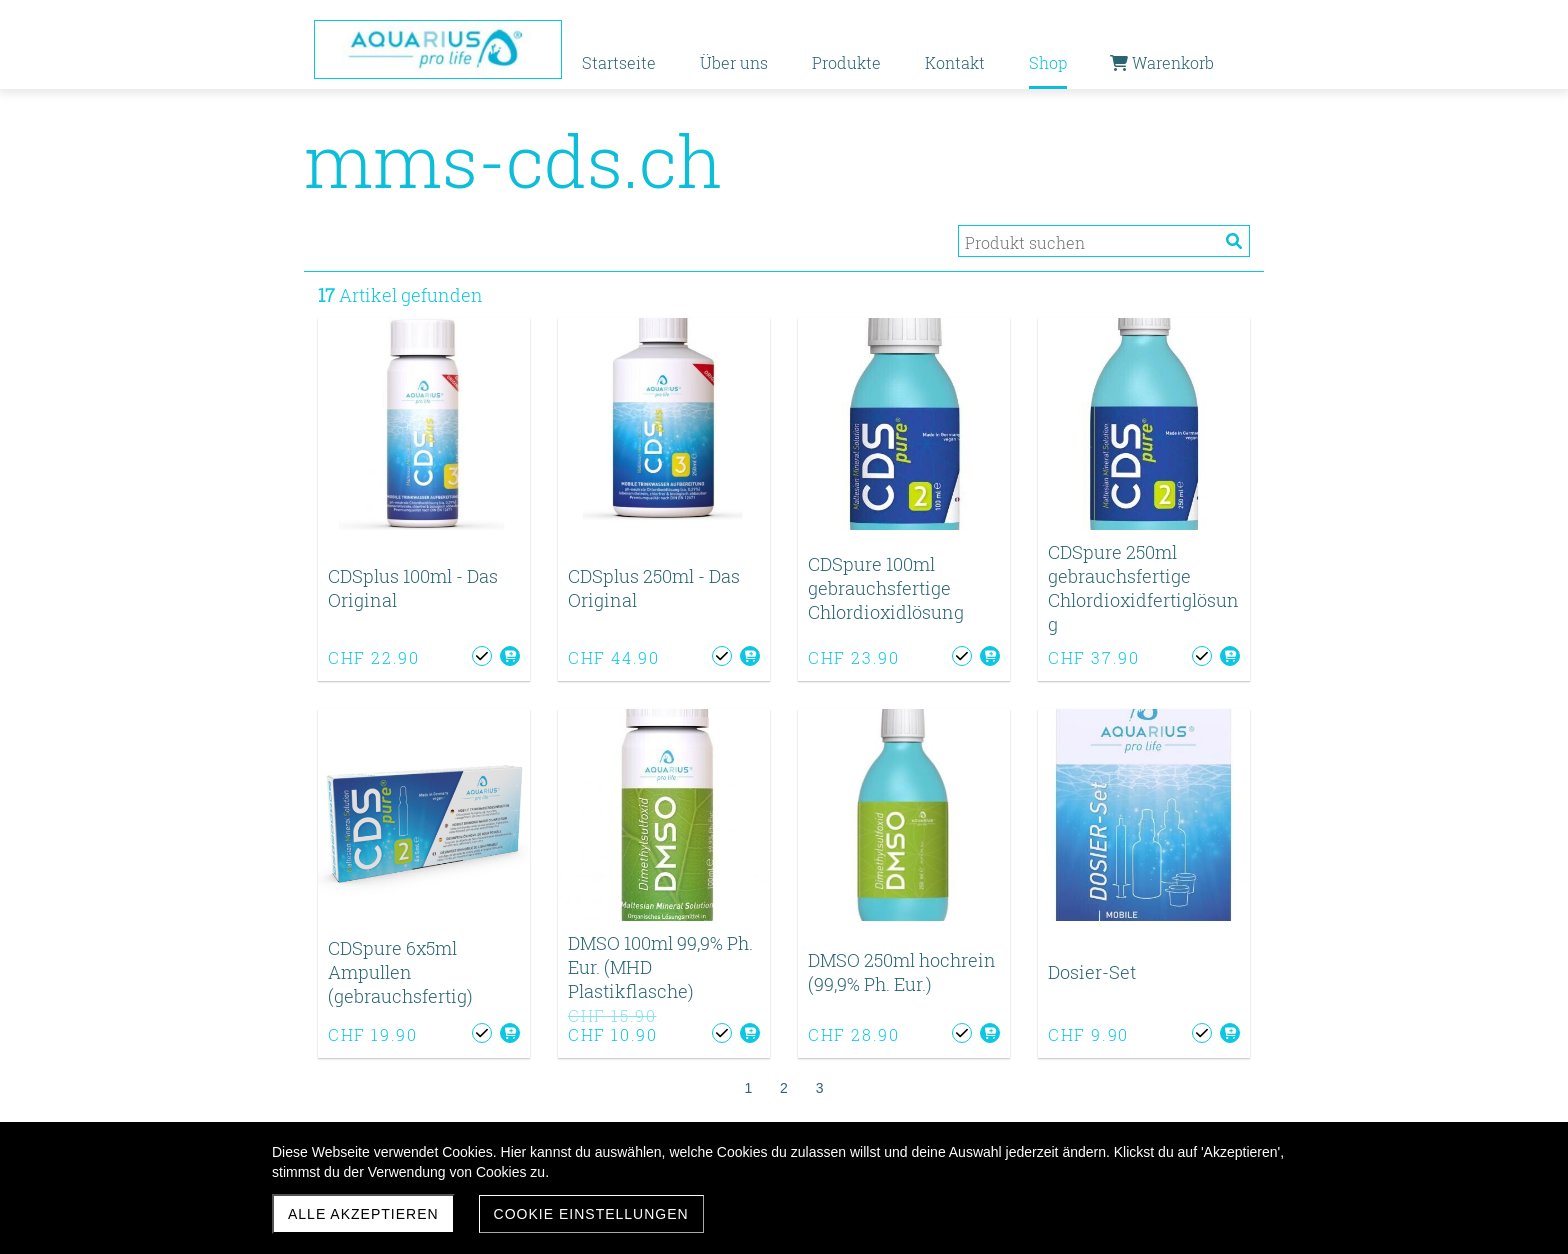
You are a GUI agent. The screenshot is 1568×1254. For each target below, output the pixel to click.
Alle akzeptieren (363, 1214)
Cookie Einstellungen (591, 1214)
